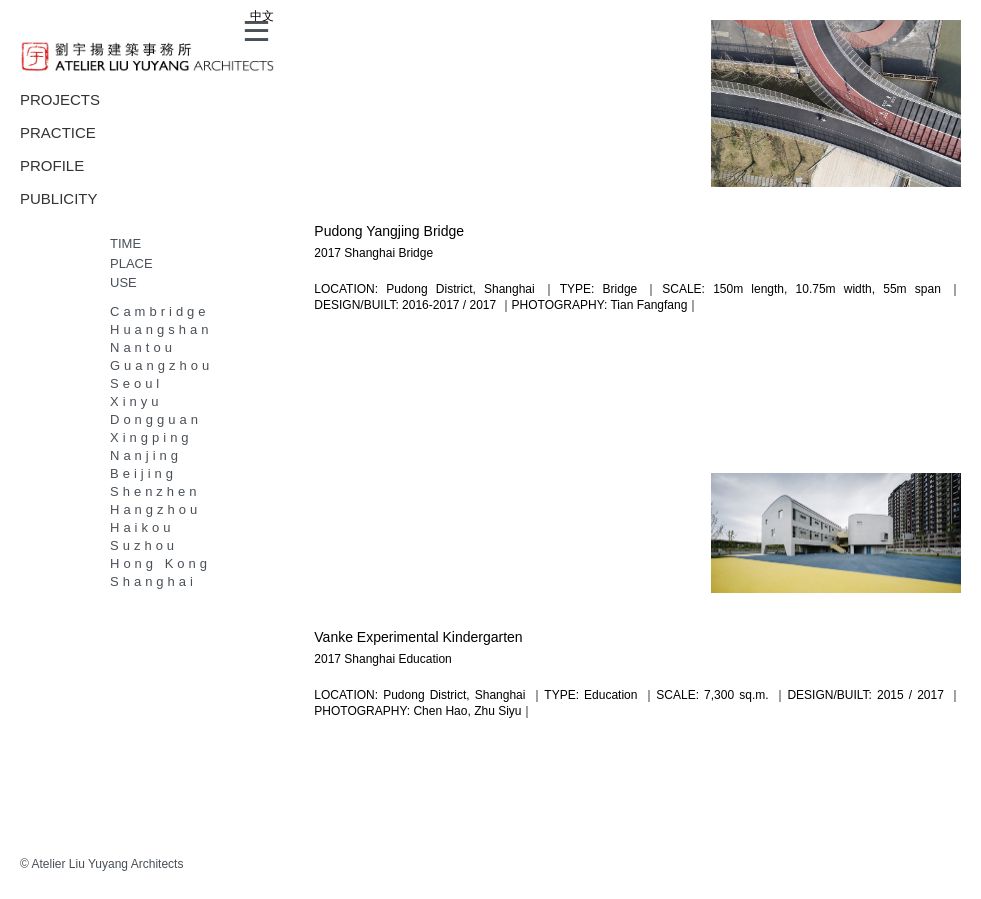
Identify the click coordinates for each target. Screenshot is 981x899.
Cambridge (160, 311)
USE (123, 282)
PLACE (131, 263)
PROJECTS (60, 99)
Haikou (142, 527)
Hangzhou (155, 509)
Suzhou (144, 545)
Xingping (151, 437)
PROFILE (52, 165)
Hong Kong (160, 563)
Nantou (143, 347)
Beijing (143, 473)
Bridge (415, 253)
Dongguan (156, 419)
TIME (125, 243)
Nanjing (146, 455)
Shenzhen (155, 491)
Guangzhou (161, 365)
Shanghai (153, 581)
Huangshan (161, 329)
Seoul (136, 383)
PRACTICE (58, 132)
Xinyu (136, 401)
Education (424, 659)
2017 (327, 253)
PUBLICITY (59, 198)
